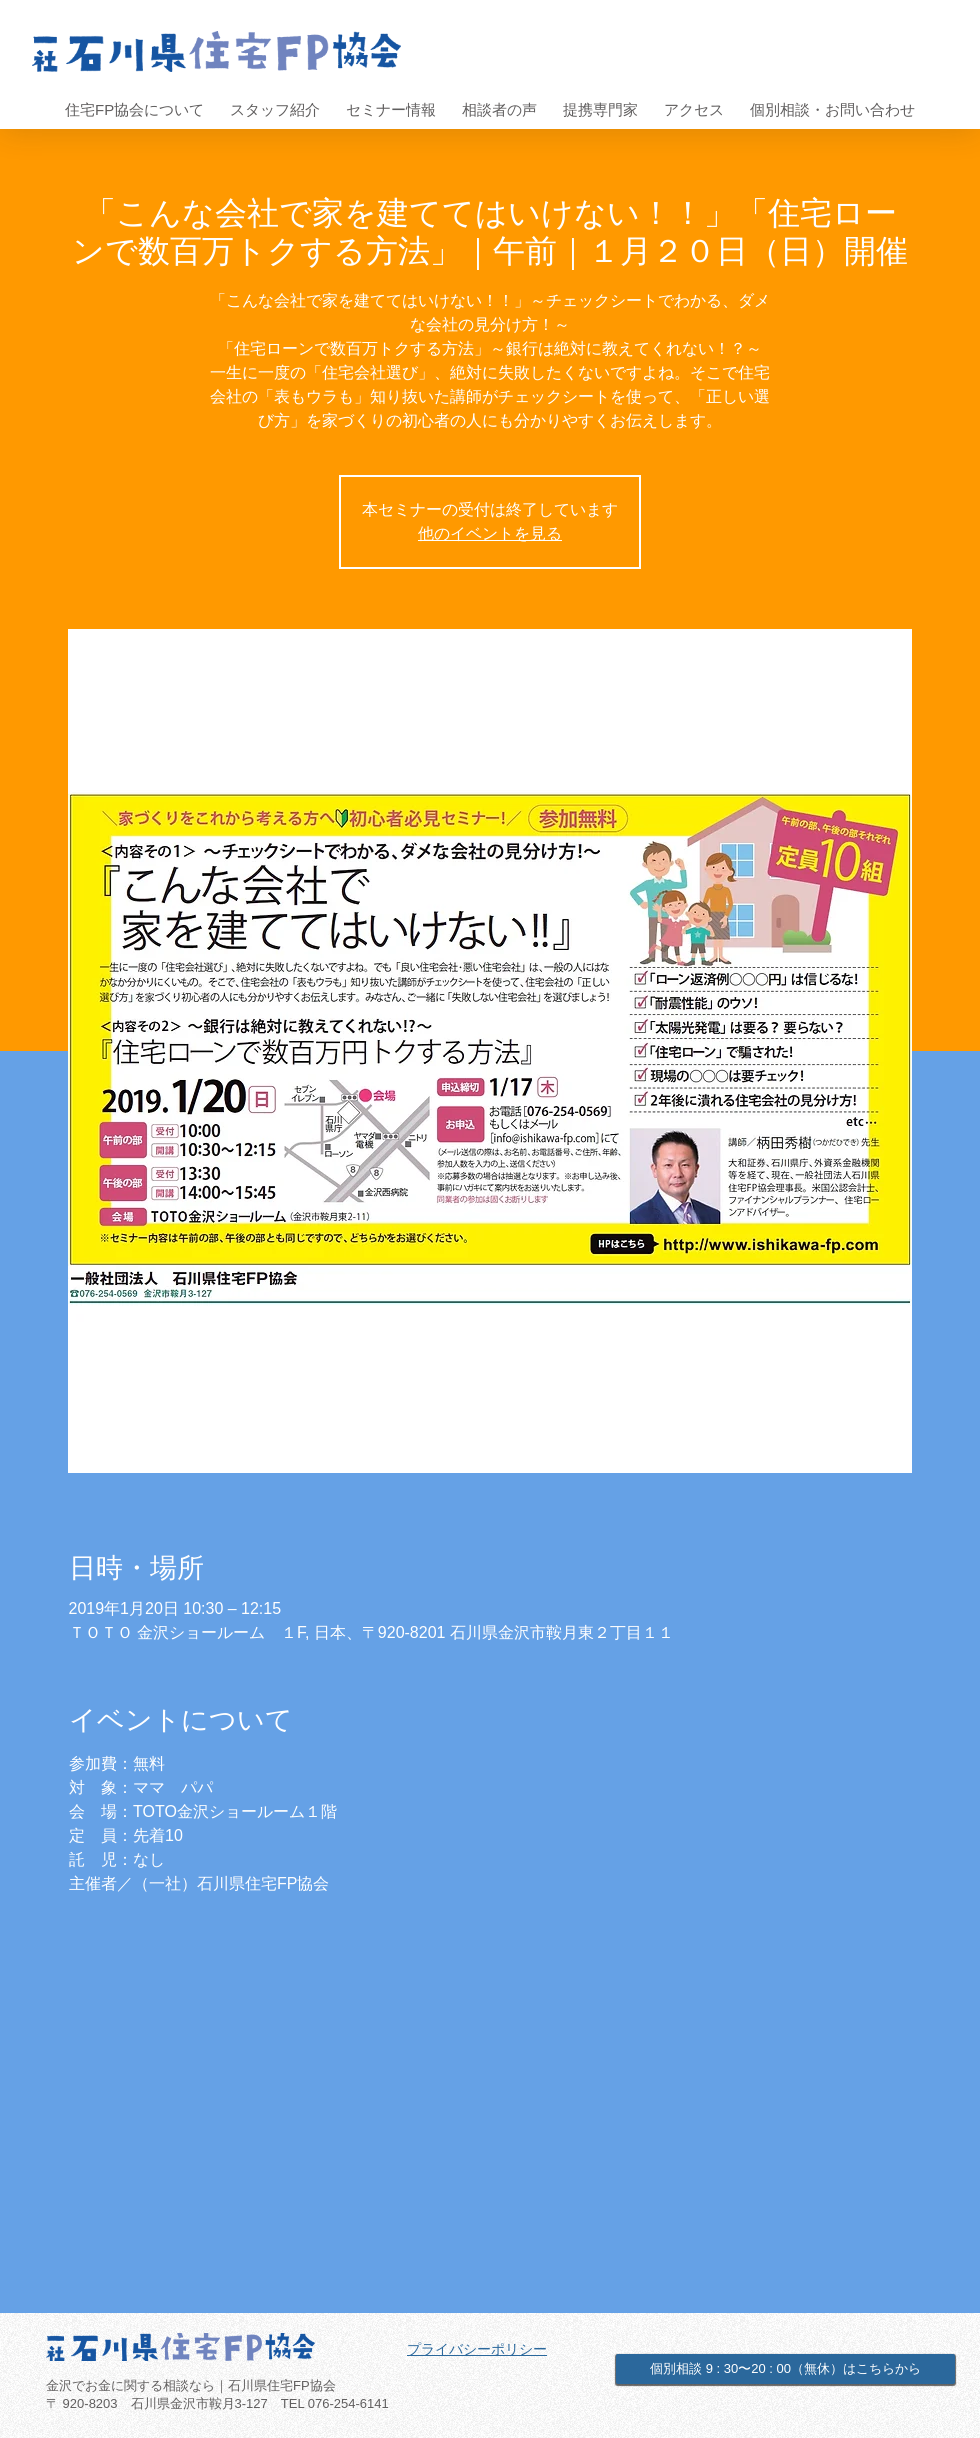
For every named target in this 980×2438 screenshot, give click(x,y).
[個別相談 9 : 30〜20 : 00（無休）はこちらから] (785, 2369)
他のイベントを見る (490, 533)
